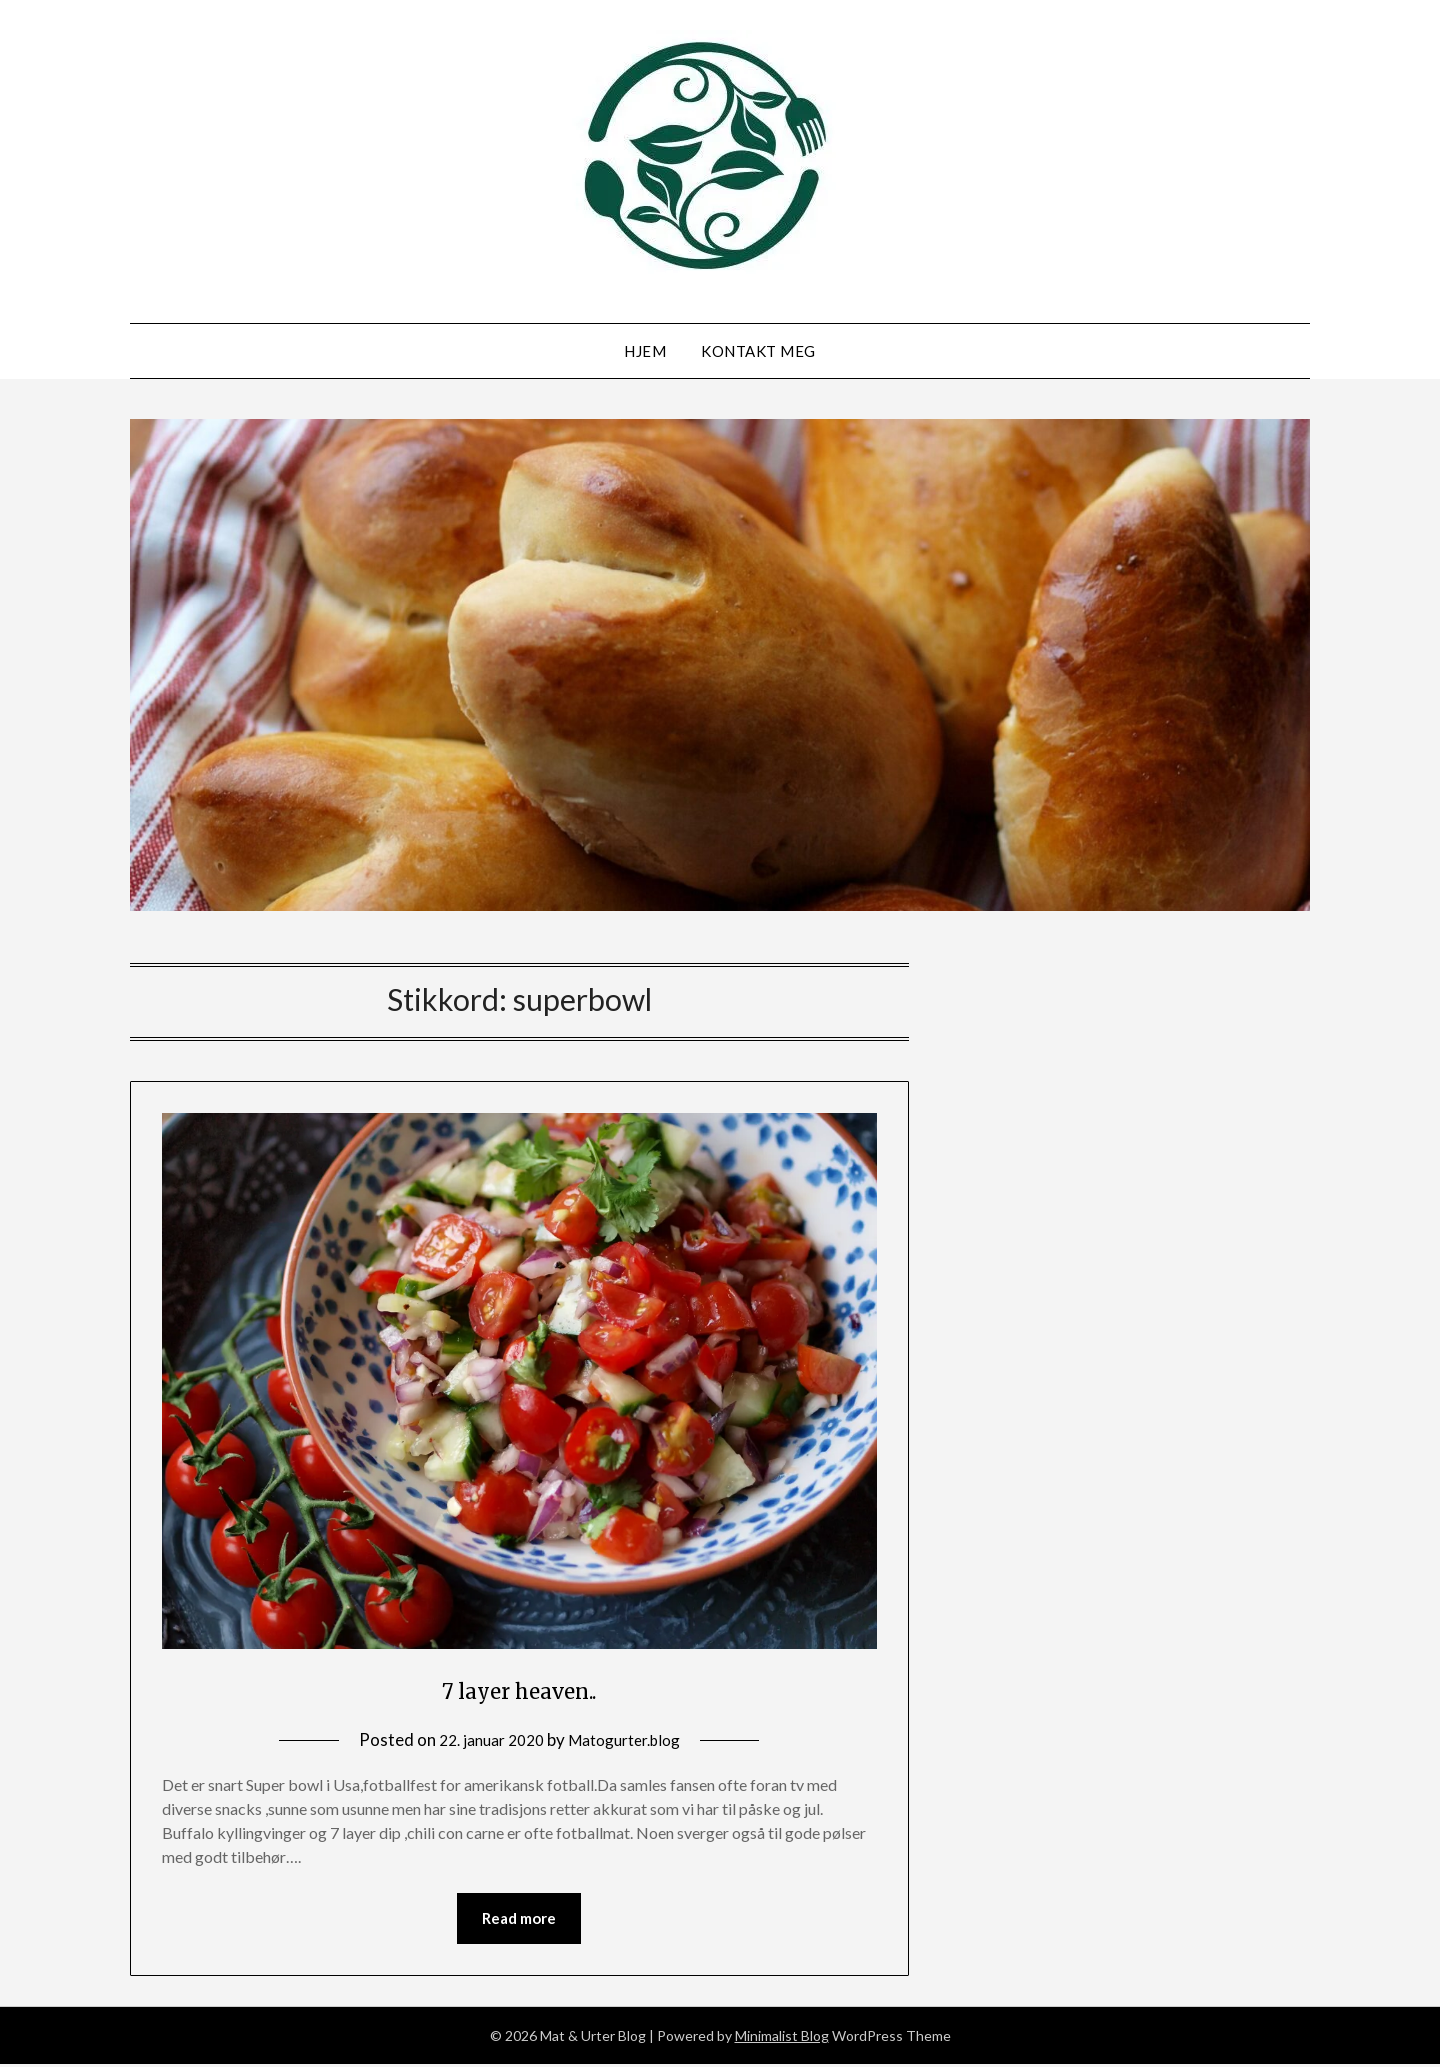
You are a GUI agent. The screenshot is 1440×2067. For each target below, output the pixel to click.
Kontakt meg (758, 351)
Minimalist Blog (782, 2038)
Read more (519, 1920)
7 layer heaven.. (519, 1688)
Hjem (645, 351)
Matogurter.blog (630, 1739)
